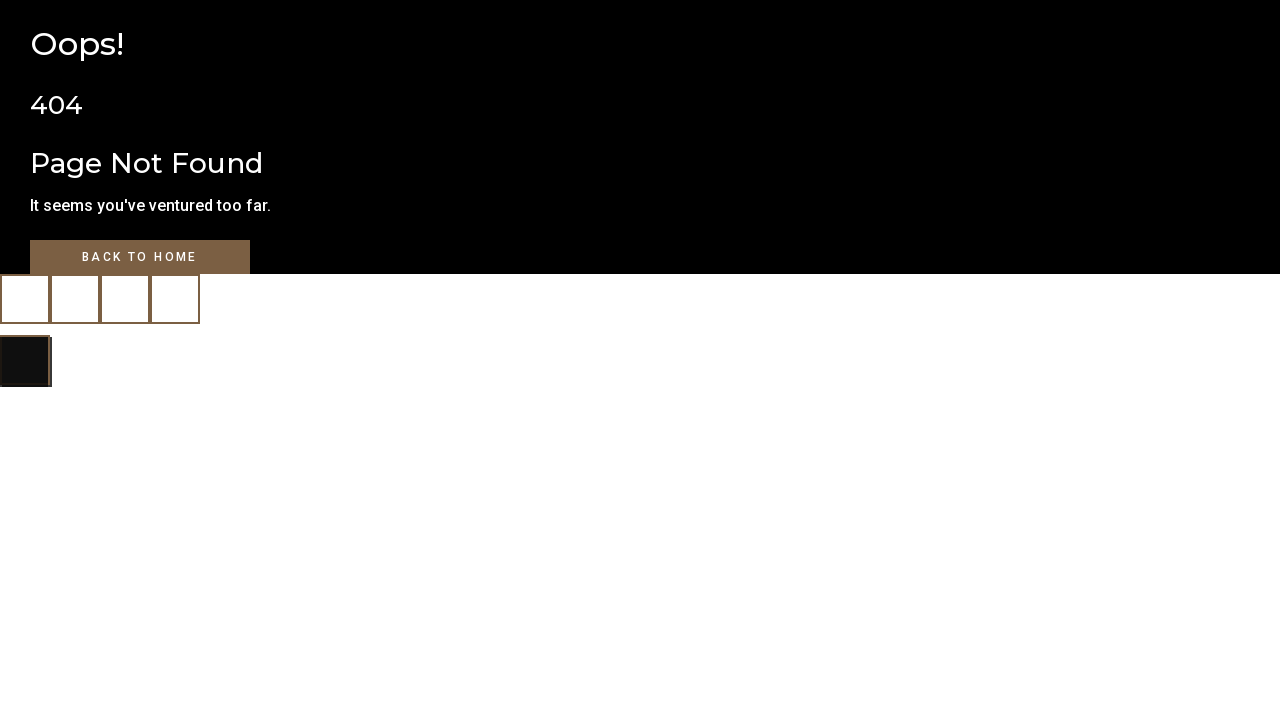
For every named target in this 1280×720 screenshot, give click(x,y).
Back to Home (140, 257)
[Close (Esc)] (175, 299)
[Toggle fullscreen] (75, 299)
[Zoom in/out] (25, 299)
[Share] (125, 299)
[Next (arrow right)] (25, 360)
